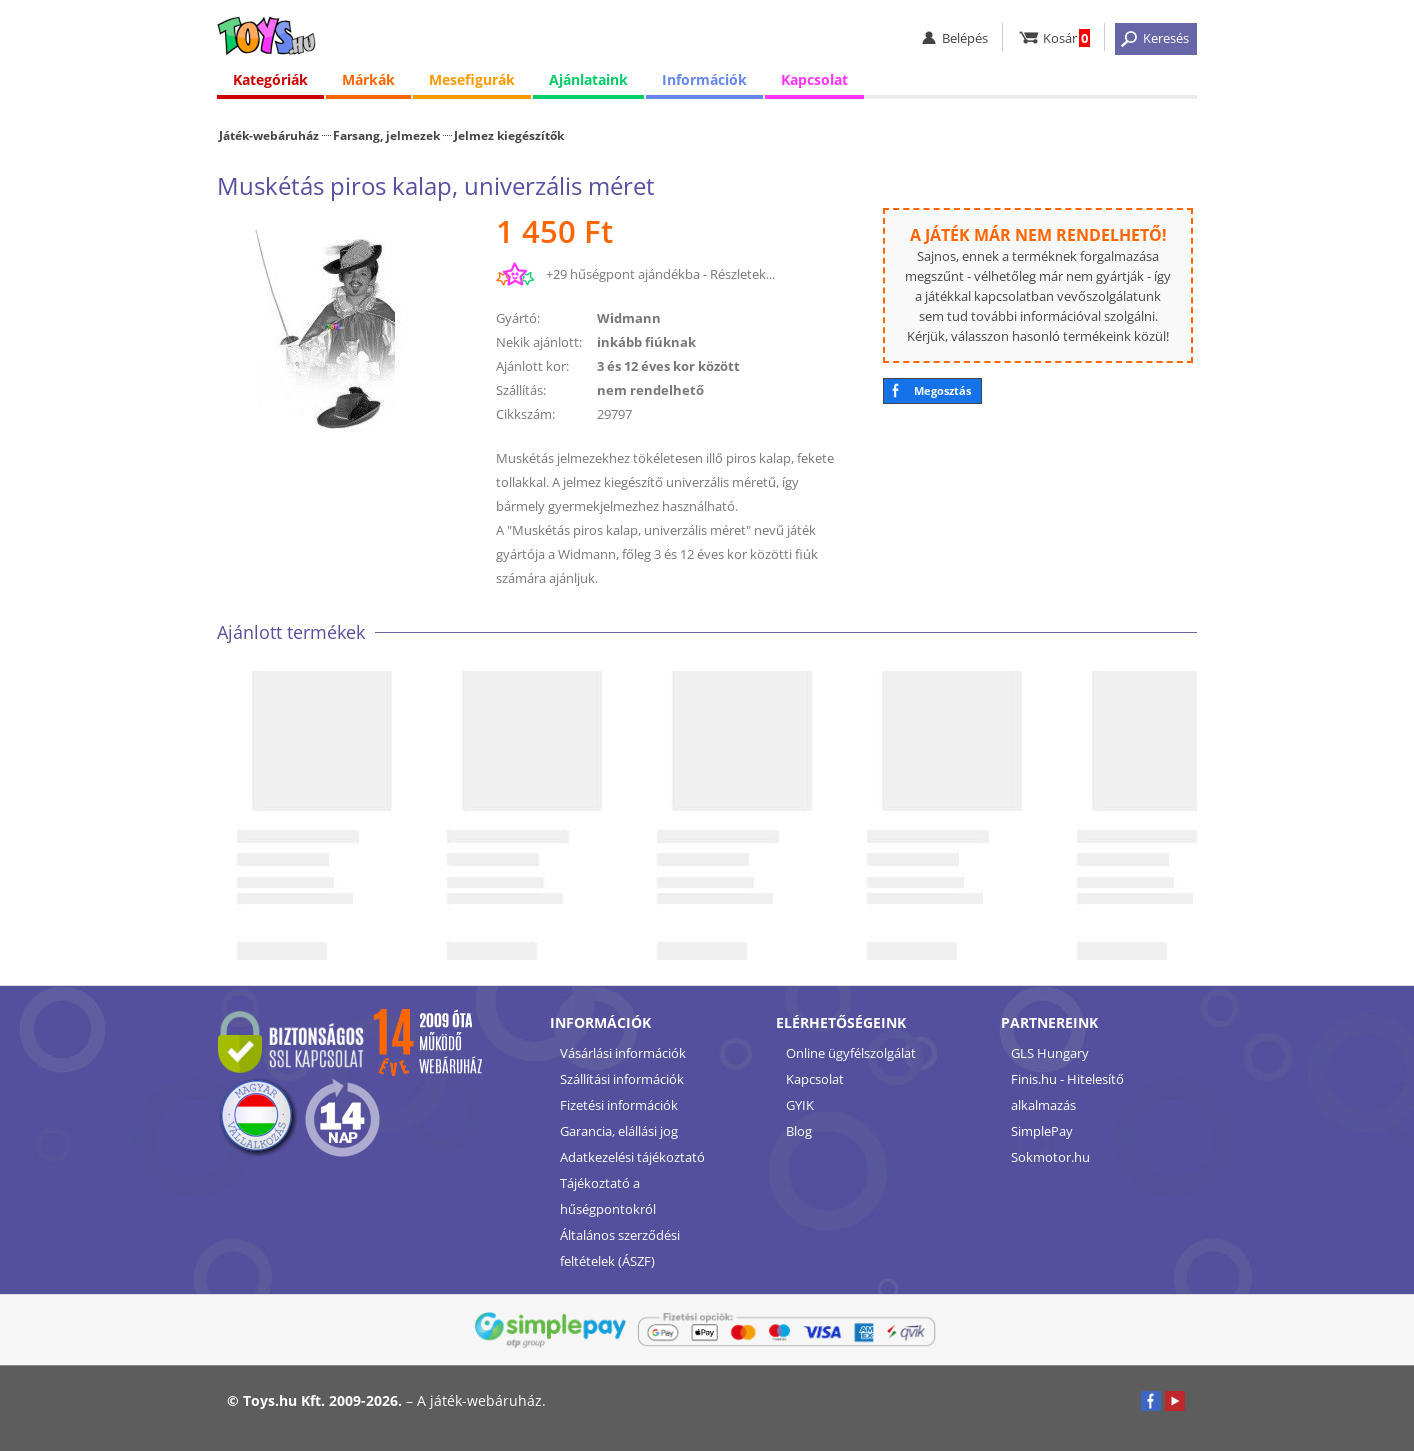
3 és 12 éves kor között (668, 366)
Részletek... (742, 274)
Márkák (368, 79)
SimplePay (1042, 1131)
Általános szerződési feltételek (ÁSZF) (620, 1248)
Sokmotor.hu (1050, 1157)
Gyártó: (518, 318)
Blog (799, 1131)
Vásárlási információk (623, 1053)
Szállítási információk (622, 1079)
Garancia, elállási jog (619, 1131)
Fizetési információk (619, 1105)
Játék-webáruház (269, 135)
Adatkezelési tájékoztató (632, 1157)
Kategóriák (270, 79)
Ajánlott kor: (532, 366)
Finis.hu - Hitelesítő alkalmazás (1067, 1092)
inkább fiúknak (646, 342)
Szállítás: (521, 390)
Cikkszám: (525, 414)
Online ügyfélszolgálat (851, 1053)
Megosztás (942, 390)
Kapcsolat (814, 79)
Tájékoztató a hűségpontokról (608, 1196)
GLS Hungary (1050, 1053)
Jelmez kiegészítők (509, 135)
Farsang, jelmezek (386, 135)
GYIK (800, 1105)
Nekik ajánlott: (539, 342)
